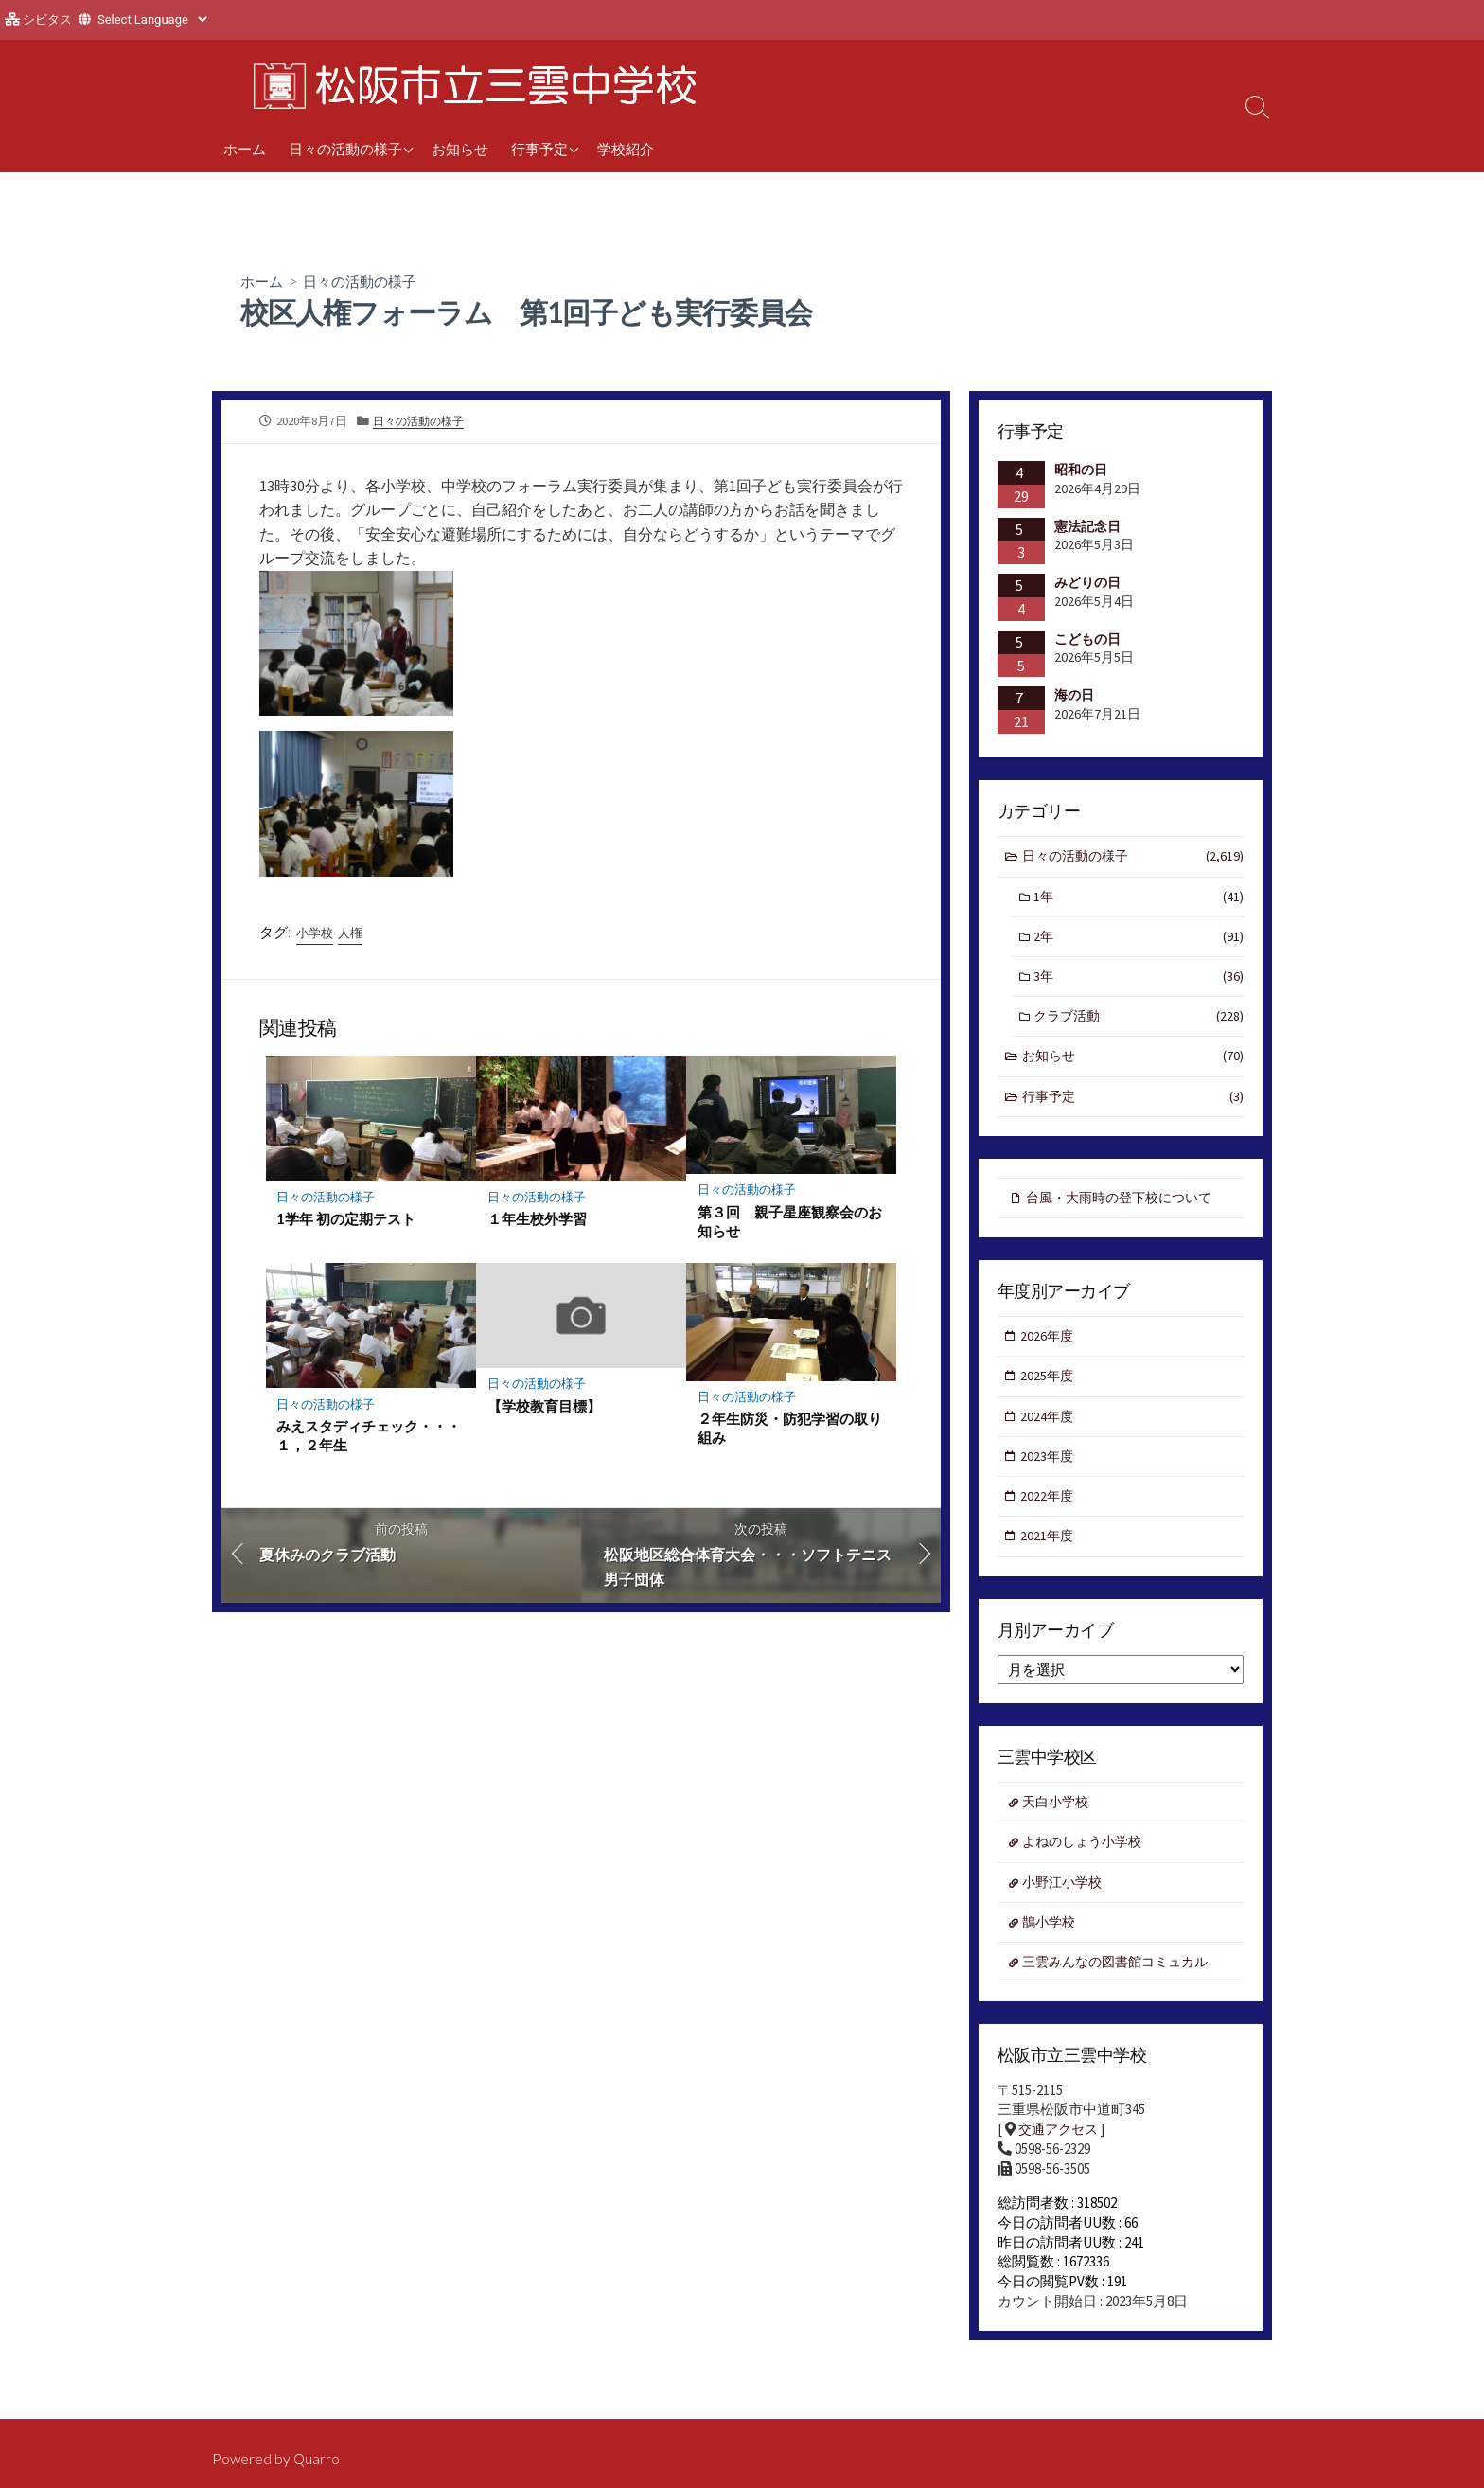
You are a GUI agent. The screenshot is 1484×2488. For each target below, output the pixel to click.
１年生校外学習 (537, 1223)
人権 (355, 935)
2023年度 (1048, 1472)
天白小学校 (1058, 1823)
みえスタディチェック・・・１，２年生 (369, 1441)
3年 (1139, 982)
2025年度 (1048, 1389)
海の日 (1074, 695)
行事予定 (539, 148)
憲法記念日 (1087, 526)
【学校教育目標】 (544, 1411)
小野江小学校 (1065, 1905)
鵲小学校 (1051, 1946)
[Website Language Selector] (152, 19)
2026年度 (1048, 1349)
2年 (1139, 941)
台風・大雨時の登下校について (1126, 1208)
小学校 (316, 935)
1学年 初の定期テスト (346, 1223)
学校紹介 (625, 148)
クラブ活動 (1139, 1024)
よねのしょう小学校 (1087, 1864)
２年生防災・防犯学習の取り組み (790, 1433)
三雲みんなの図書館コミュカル (1122, 1988)
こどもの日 (1087, 640)
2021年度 (1048, 1555)
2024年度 (1048, 1431)
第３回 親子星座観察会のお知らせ (790, 1225)
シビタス (47, 19)
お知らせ (460, 148)
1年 (1139, 900)
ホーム (244, 148)
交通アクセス (1061, 2157)
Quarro (318, 2459)
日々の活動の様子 (345, 148)
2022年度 (1048, 1513)
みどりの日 (1087, 583)
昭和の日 (1080, 470)
